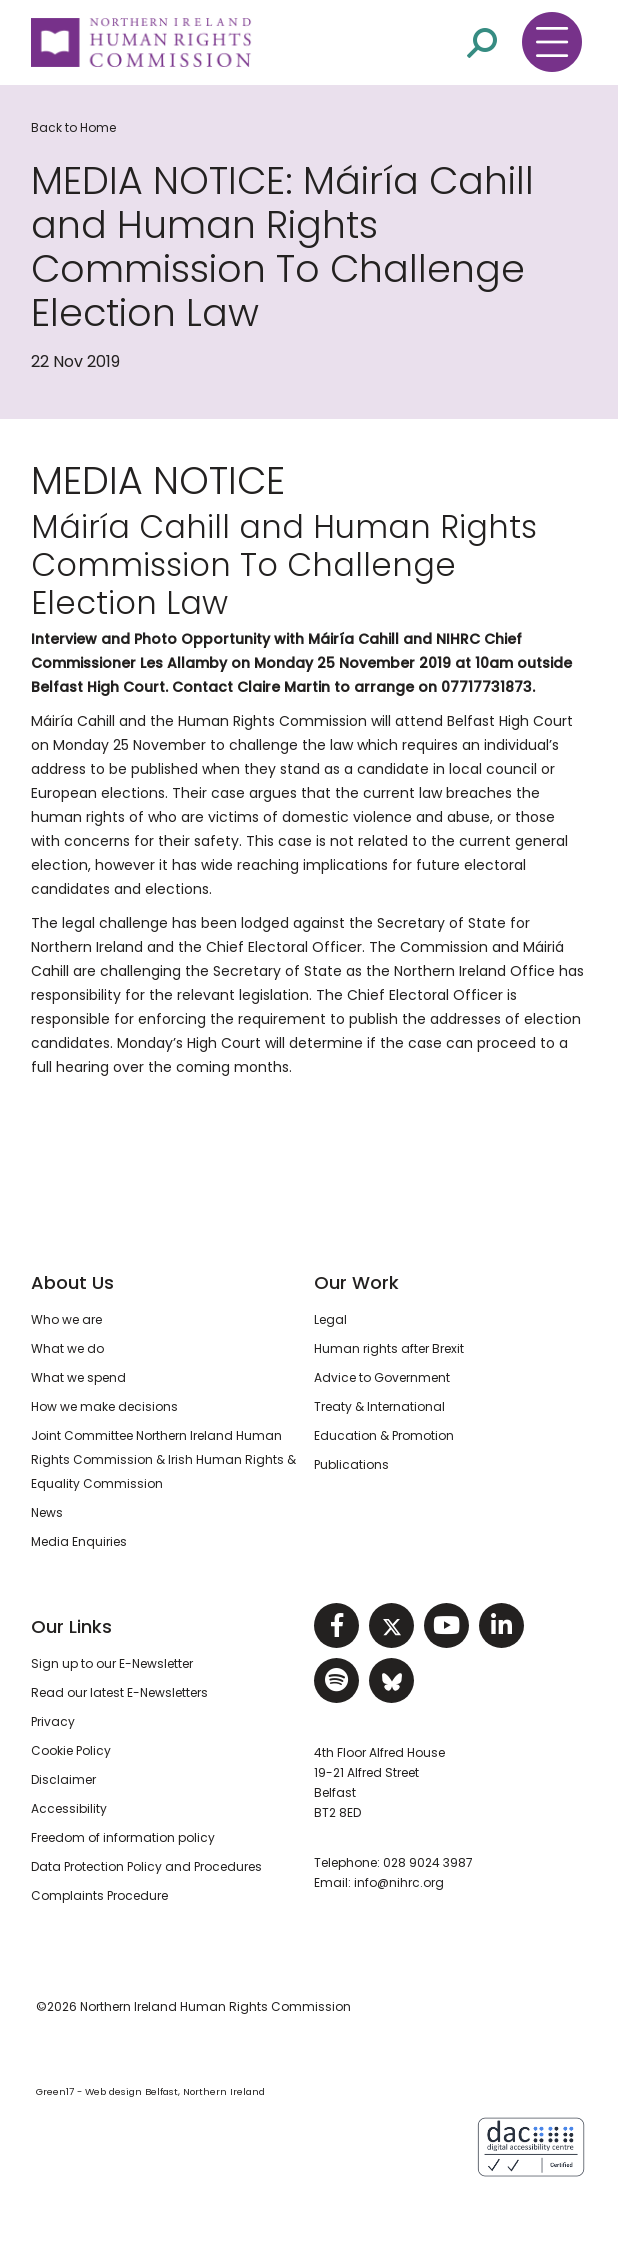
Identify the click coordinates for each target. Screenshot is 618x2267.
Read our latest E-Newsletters (119, 1692)
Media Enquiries (79, 1541)
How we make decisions (104, 1406)
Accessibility (69, 1808)
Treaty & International (379, 1406)
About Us (72, 1282)
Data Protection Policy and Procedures (146, 1866)
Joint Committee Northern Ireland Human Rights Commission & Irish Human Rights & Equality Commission (163, 1459)
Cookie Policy (71, 1750)
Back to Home (73, 127)
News (47, 1512)
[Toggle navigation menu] (552, 42)
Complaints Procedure (99, 1895)
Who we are (66, 1319)
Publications (351, 1464)
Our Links (71, 1626)
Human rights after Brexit (389, 1348)
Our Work (356, 1282)
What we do (67, 1348)
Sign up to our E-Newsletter (112, 1663)
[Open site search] (482, 41)
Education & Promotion (384, 1435)
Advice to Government (382, 1377)
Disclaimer (63, 1779)
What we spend (78, 1377)
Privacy (53, 1721)
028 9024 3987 (428, 1862)
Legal (330, 1319)
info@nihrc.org (399, 1882)
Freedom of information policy (123, 1837)
